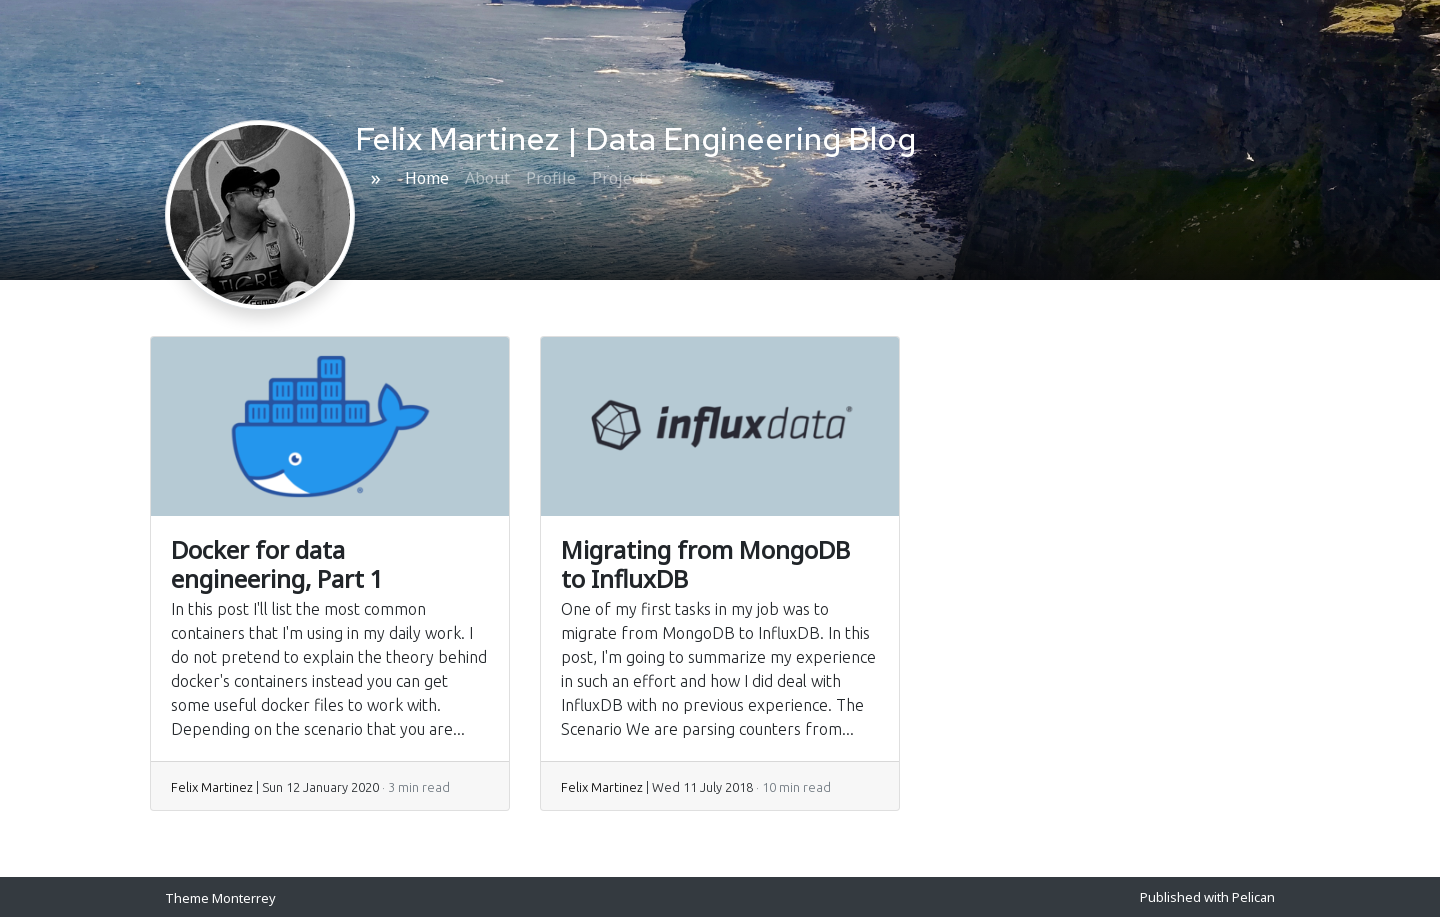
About (487, 178)
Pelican (1253, 897)
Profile (551, 178)
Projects (622, 178)
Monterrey (244, 898)
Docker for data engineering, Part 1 (277, 564)
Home (427, 178)
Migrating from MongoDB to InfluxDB (705, 564)
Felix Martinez (212, 787)
